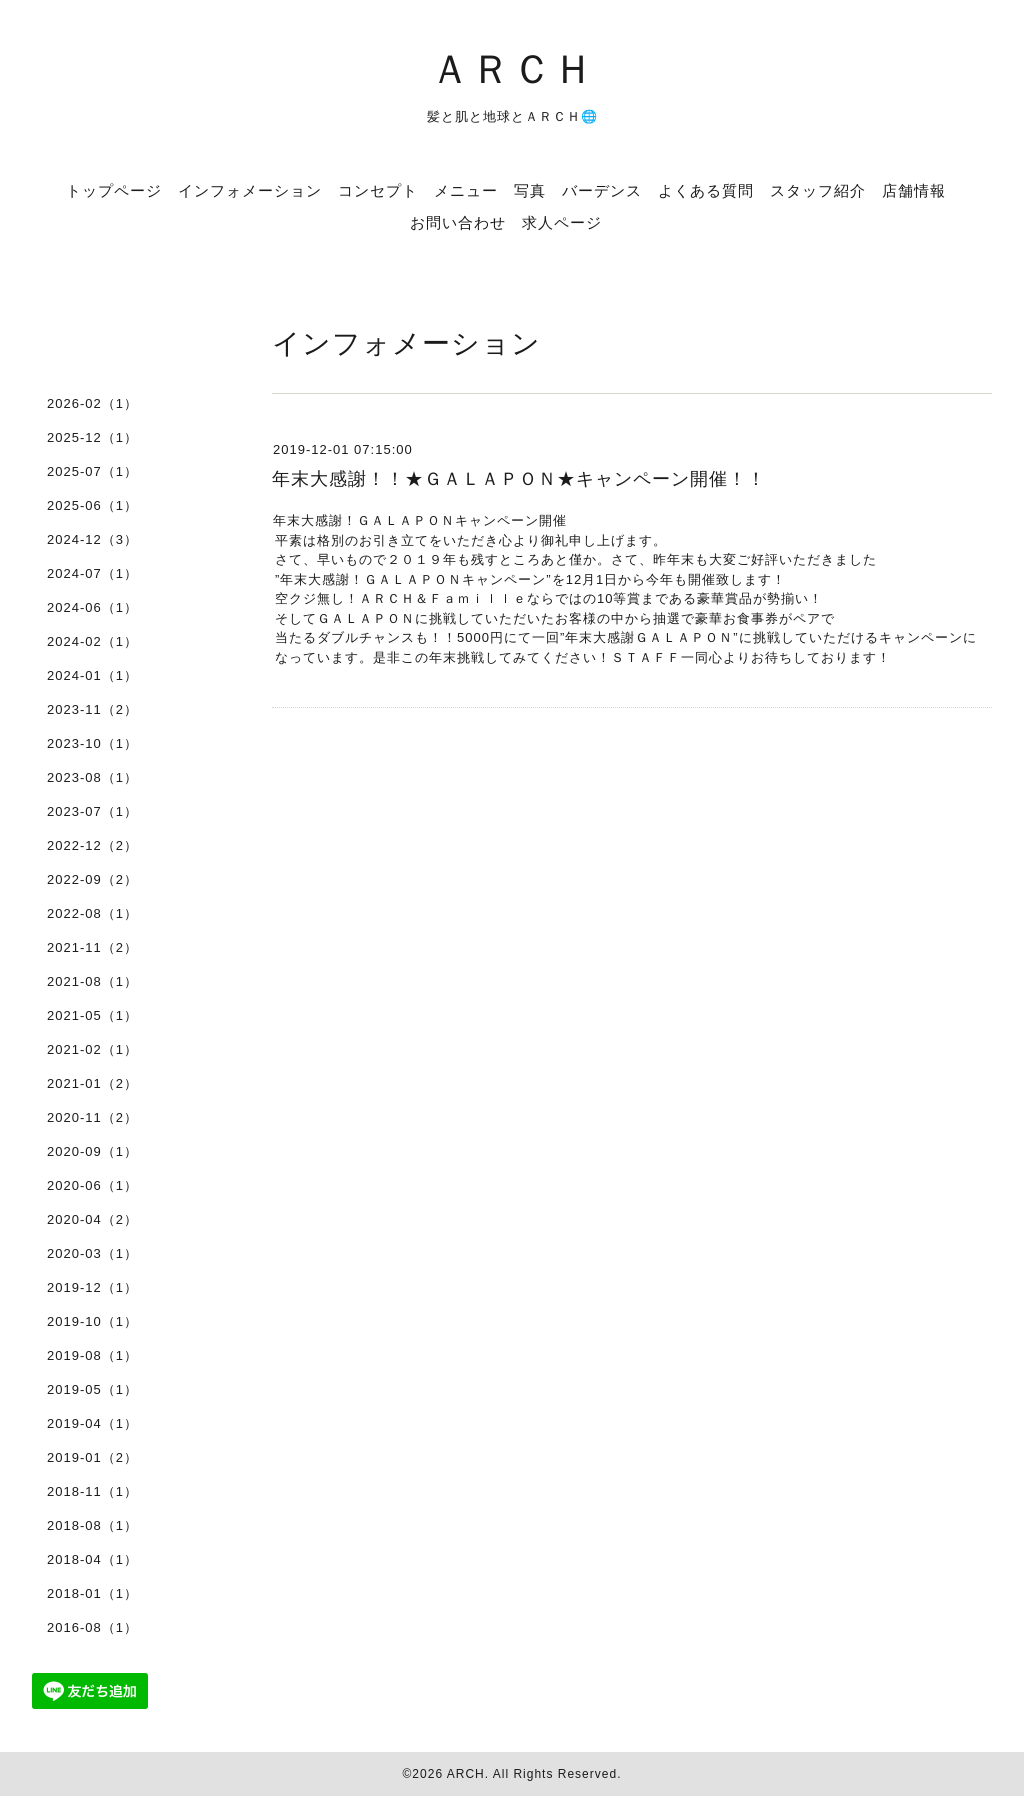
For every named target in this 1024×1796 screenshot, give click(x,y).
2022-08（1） (92, 913)
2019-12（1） (92, 1287)
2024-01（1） (92, 675)
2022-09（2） (92, 879)
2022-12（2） (92, 845)
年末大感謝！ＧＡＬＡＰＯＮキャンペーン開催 (420, 520)
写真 (530, 190)
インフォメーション (250, 190)
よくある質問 (706, 190)
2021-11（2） (92, 947)
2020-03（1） (92, 1253)
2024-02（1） (92, 641)
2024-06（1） (92, 607)
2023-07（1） (92, 811)
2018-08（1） (92, 1525)
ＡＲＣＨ (512, 67)
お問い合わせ (458, 222)
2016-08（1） (92, 1627)
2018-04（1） (92, 1559)
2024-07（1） (92, 573)
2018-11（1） (92, 1491)
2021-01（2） (92, 1083)
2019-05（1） (92, 1389)
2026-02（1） (92, 403)
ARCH (466, 1774)
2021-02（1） (92, 1049)
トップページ (114, 190)
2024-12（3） (92, 539)
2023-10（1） (92, 743)
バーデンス (602, 190)
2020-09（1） (92, 1151)
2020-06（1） (92, 1185)
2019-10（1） (92, 1321)
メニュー (466, 190)
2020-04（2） (92, 1219)
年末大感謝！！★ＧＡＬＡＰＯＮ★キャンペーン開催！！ (519, 479)
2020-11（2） (92, 1117)
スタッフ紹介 (818, 190)
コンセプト (378, 190)
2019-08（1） (92, 1355)
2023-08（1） (92, 777)
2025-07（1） (92, 471)
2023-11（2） (92, 709)
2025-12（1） (92, 437)
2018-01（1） (92, 1593)
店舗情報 (914, 190)
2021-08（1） (92, 981)
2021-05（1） (92, 1015)
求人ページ (562, 222)
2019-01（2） (92, 1457)
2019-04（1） (92, 1423)
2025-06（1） (92, 505)
